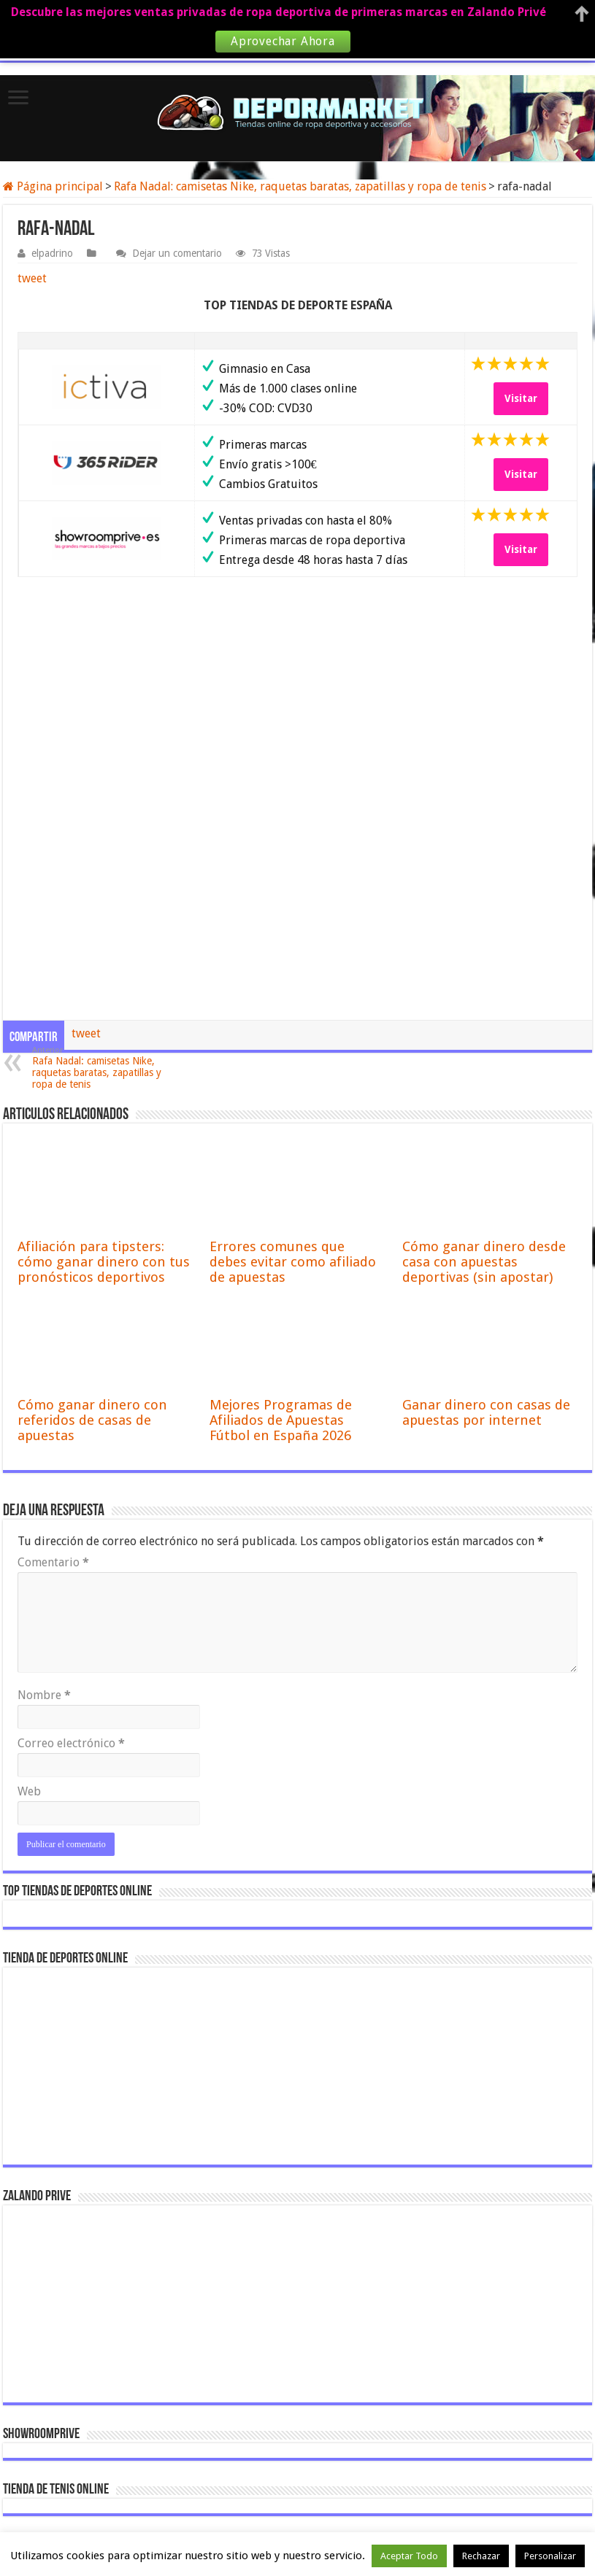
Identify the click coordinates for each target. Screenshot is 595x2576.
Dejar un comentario (177, 253)
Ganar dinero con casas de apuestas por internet (486, 1412)
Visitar (520, 398)
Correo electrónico (71, 1743)
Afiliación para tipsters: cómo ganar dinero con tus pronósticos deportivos (104, 1262)
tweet (32, 278)
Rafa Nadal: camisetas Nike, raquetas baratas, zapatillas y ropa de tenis (300, 186)
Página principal (53, 186)
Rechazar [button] (481, 2555)
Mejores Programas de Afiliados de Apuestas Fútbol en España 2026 (281, 1420)
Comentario (53, 1562)
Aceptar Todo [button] (409, 2555)
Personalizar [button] (550, 2555)
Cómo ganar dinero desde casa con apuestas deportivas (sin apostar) (484, 1262)
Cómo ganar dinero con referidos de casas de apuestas (92, 1420)
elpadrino (52, 253)
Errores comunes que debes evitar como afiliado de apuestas (293, 1262)
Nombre (44, 1695)
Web (29, 1791)
